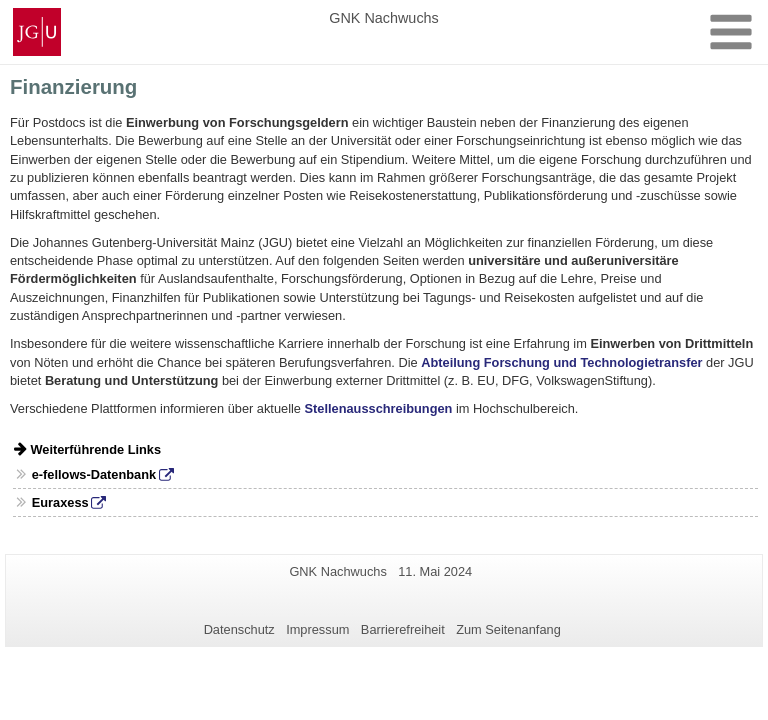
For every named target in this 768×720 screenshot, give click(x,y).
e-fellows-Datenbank (94, 474)
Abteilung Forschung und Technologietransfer (561, 362)
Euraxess (60, 502)
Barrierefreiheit (403, 629)
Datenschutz (239, 629)
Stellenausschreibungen (379, 408)
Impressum (317, 629)
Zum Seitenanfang (508, 629)
